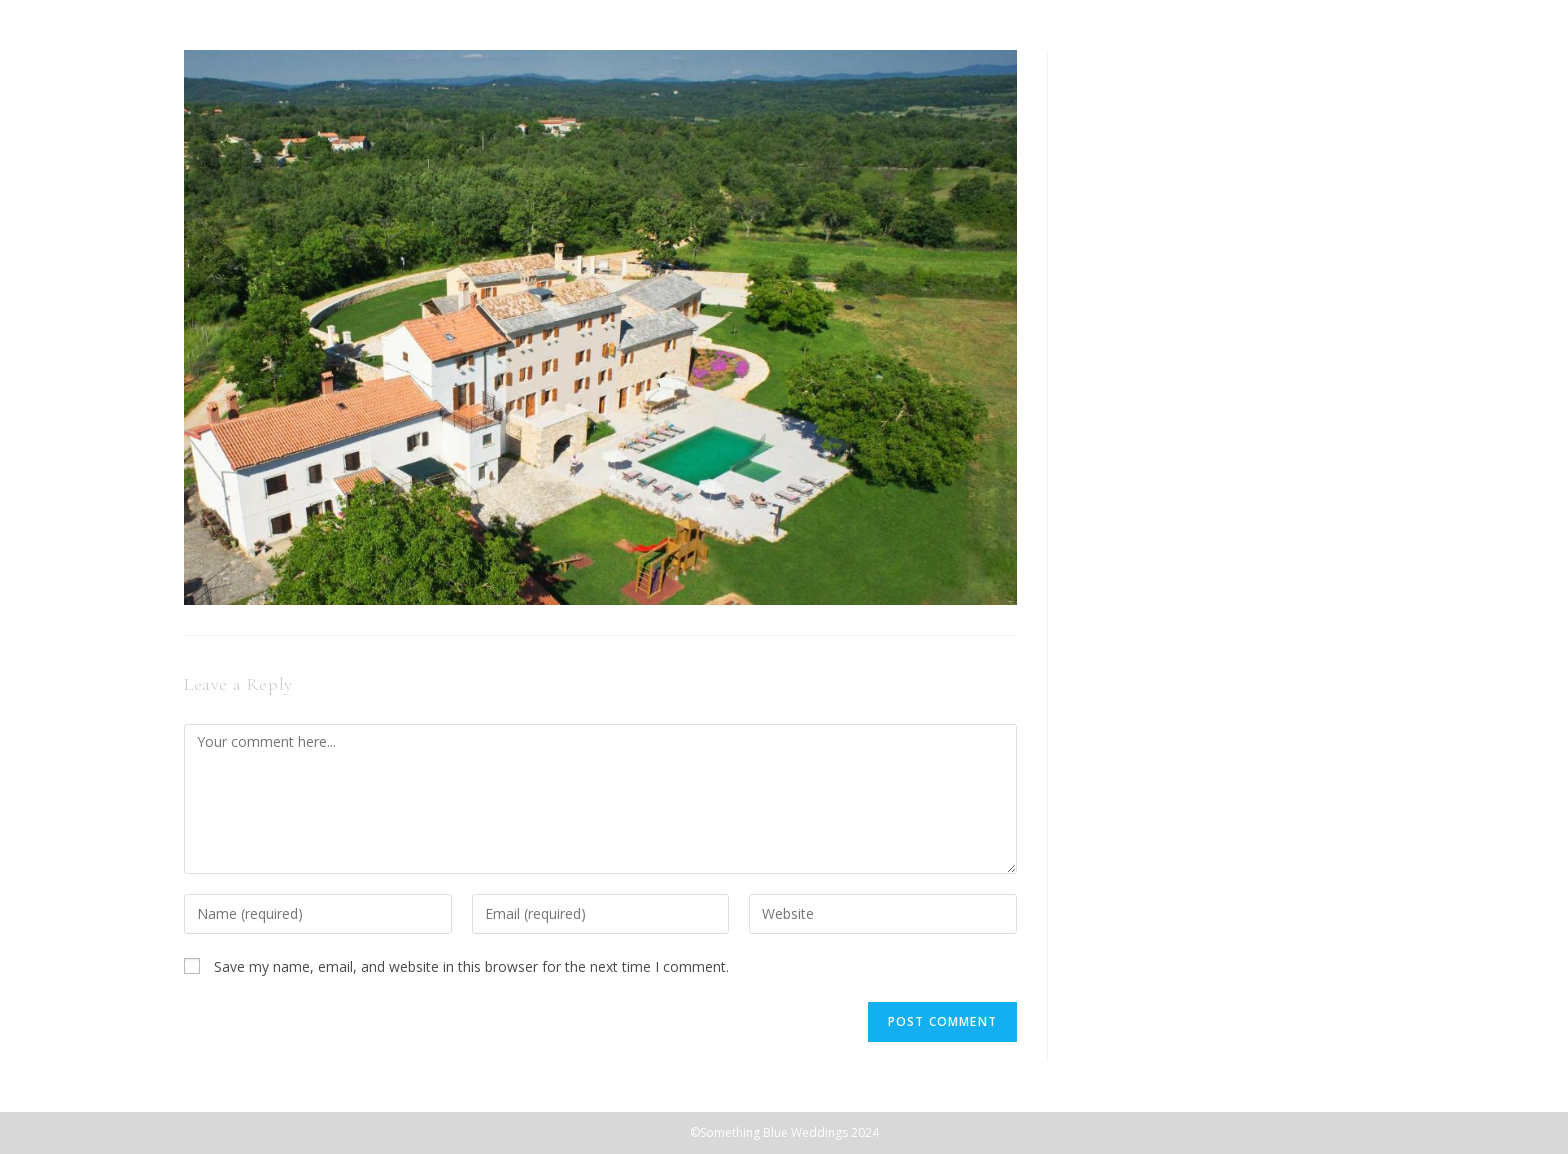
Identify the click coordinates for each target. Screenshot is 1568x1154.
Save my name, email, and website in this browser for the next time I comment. (471, 966)
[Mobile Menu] (1523, 57)
